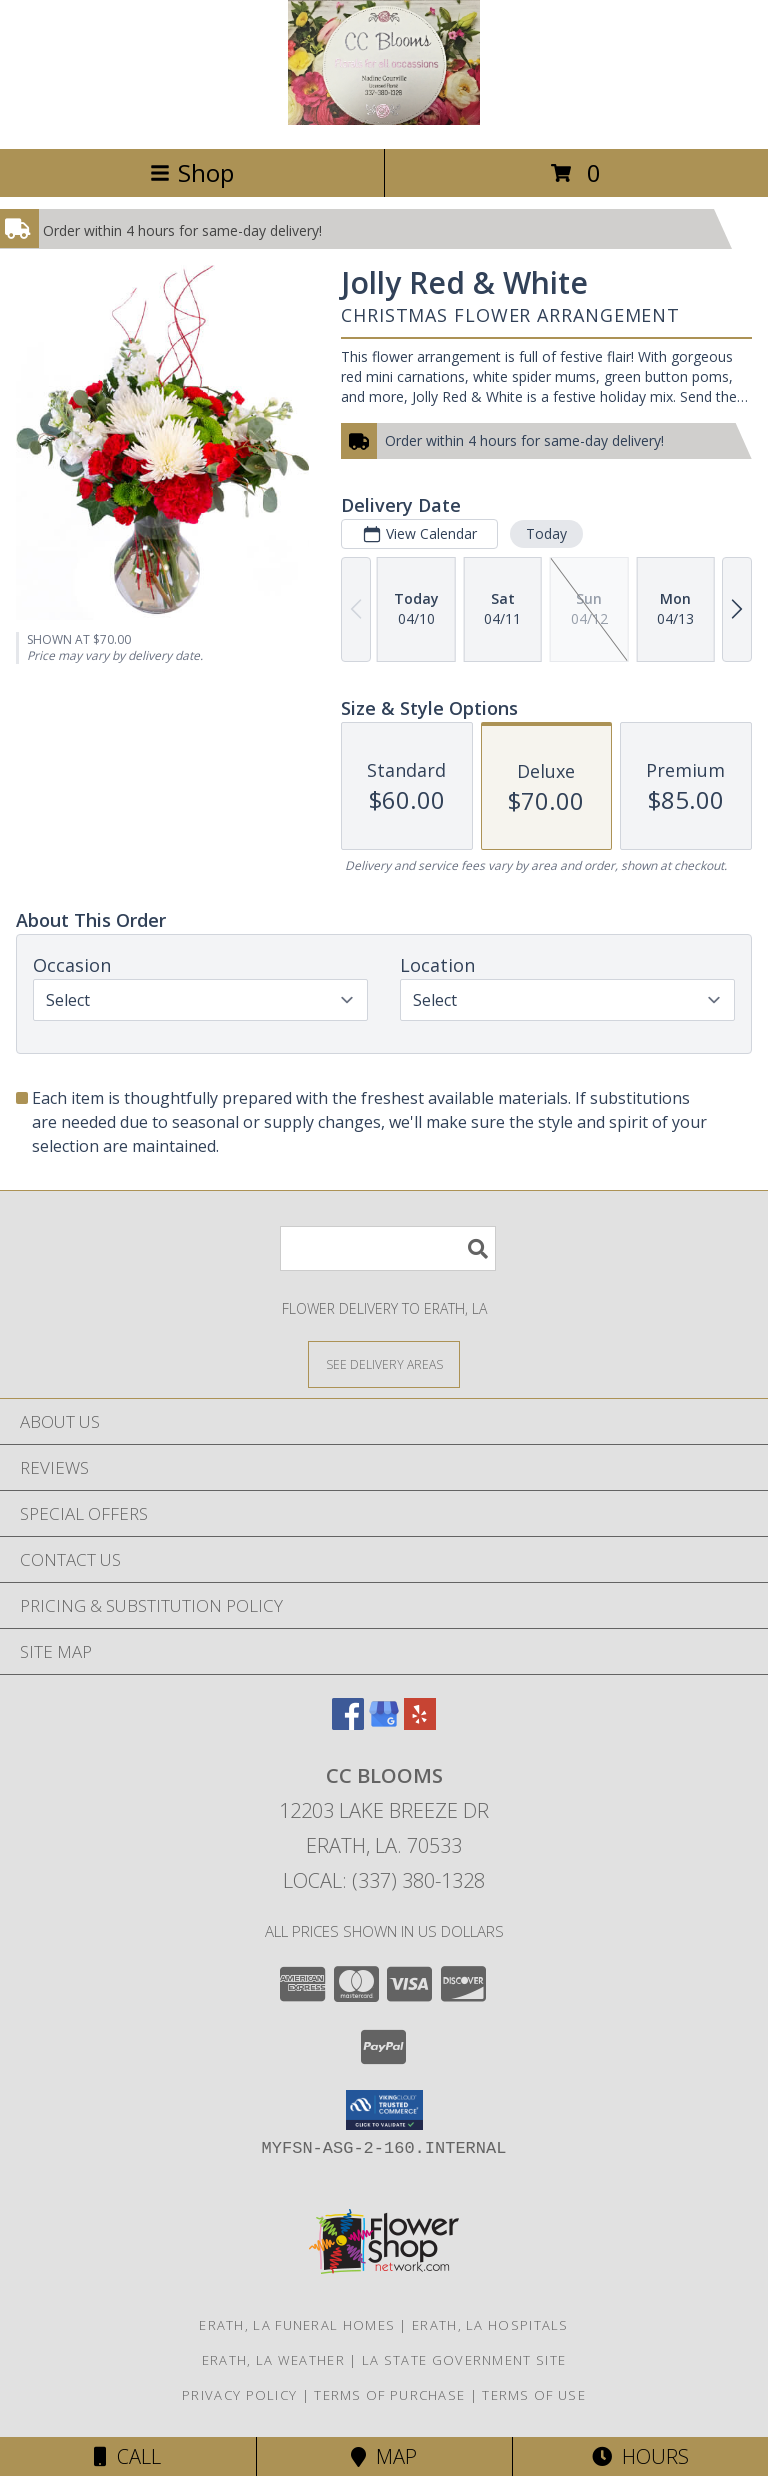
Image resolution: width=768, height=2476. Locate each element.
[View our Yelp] (420, 1723)
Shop (192, 172)
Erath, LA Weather (273, 2360)
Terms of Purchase (389, 2395)
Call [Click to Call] (127, 2456)
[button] (384, 2110)
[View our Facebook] (348, 1723)
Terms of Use (534, 2395)
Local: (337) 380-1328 (384, 1880)
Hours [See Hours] (640, 2456)
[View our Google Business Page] (384, 1723)
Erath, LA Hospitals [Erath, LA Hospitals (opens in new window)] (490, 2325)
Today (546, 533)
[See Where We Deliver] (384, 1363)
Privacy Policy (239, 2395)
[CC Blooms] (384, 119)
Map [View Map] (384, 2456)
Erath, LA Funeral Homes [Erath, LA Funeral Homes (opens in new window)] (297, 2325)
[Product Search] (388, 1248)
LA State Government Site (464, 2360)
